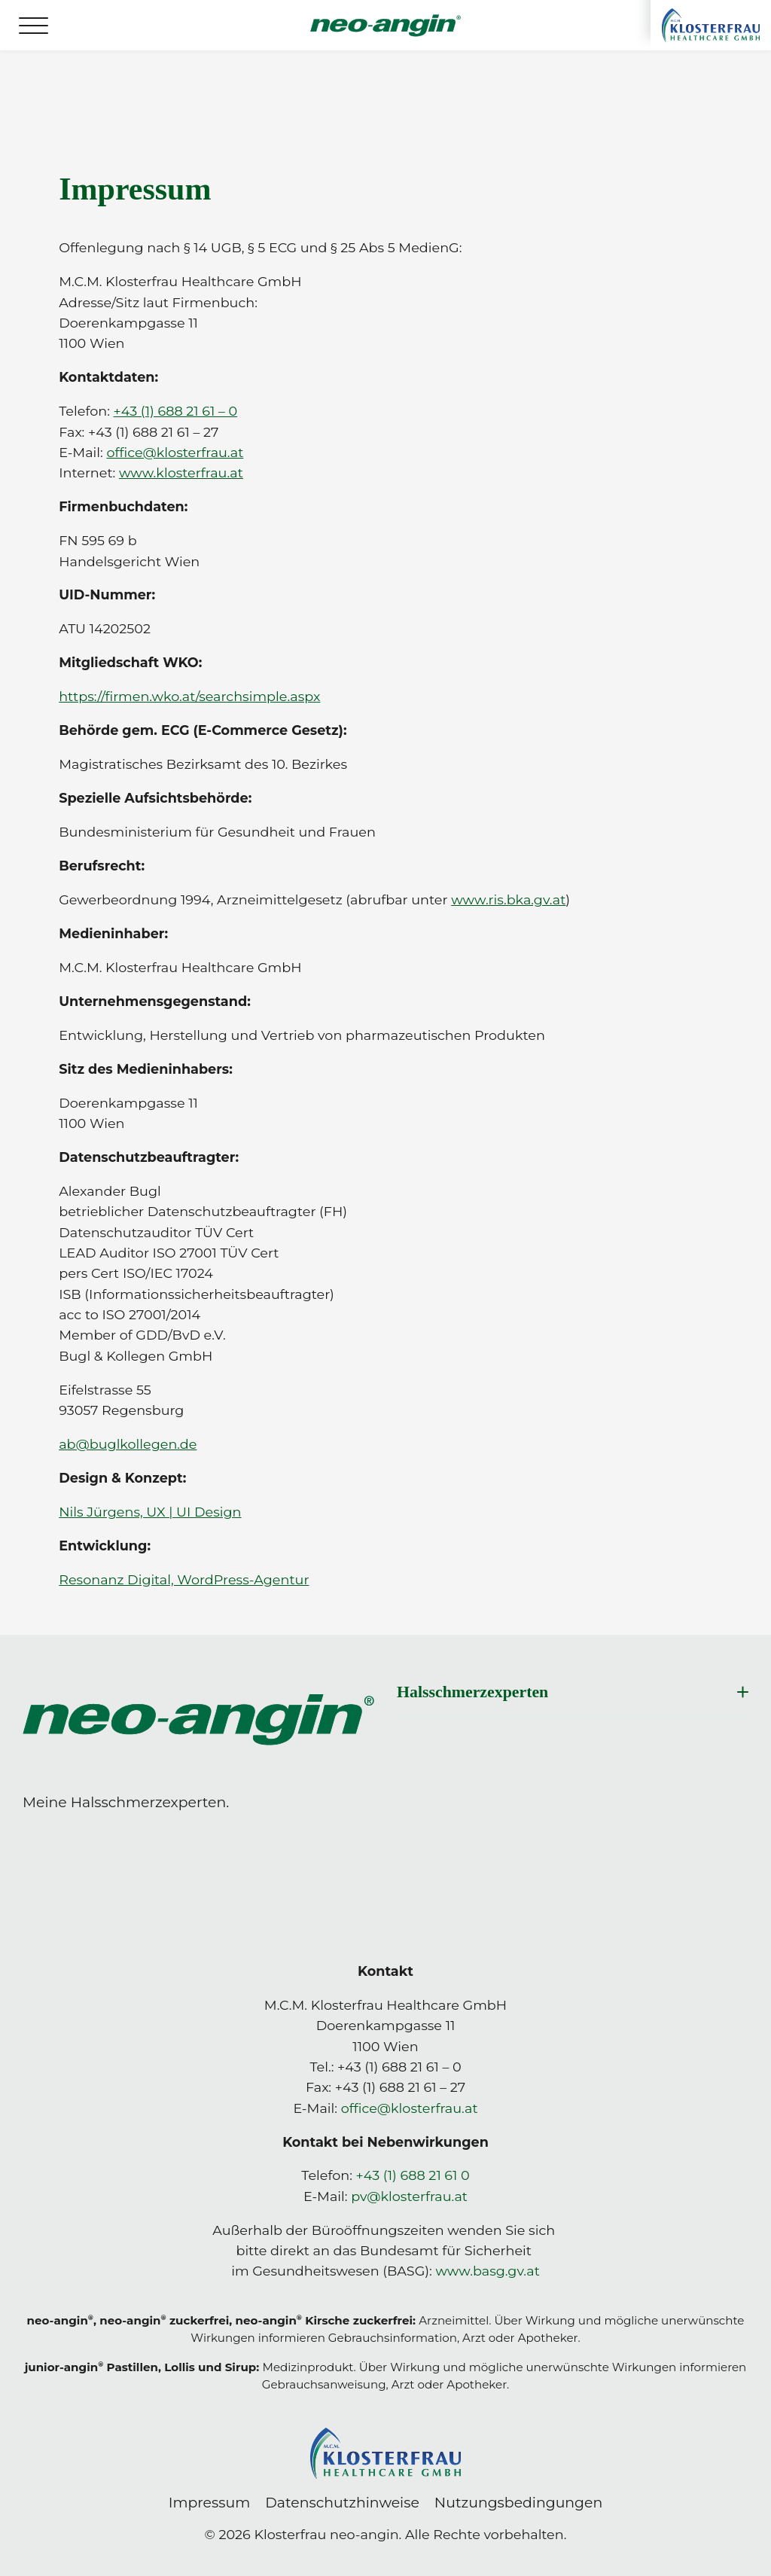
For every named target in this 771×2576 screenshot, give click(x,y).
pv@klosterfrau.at (409, 2196)
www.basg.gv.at (487, 2271)
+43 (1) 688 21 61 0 (413, 2175)
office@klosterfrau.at (409, 2108)
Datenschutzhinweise (342, 2502)
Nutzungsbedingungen (518, 2502)
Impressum (209, 2502)
